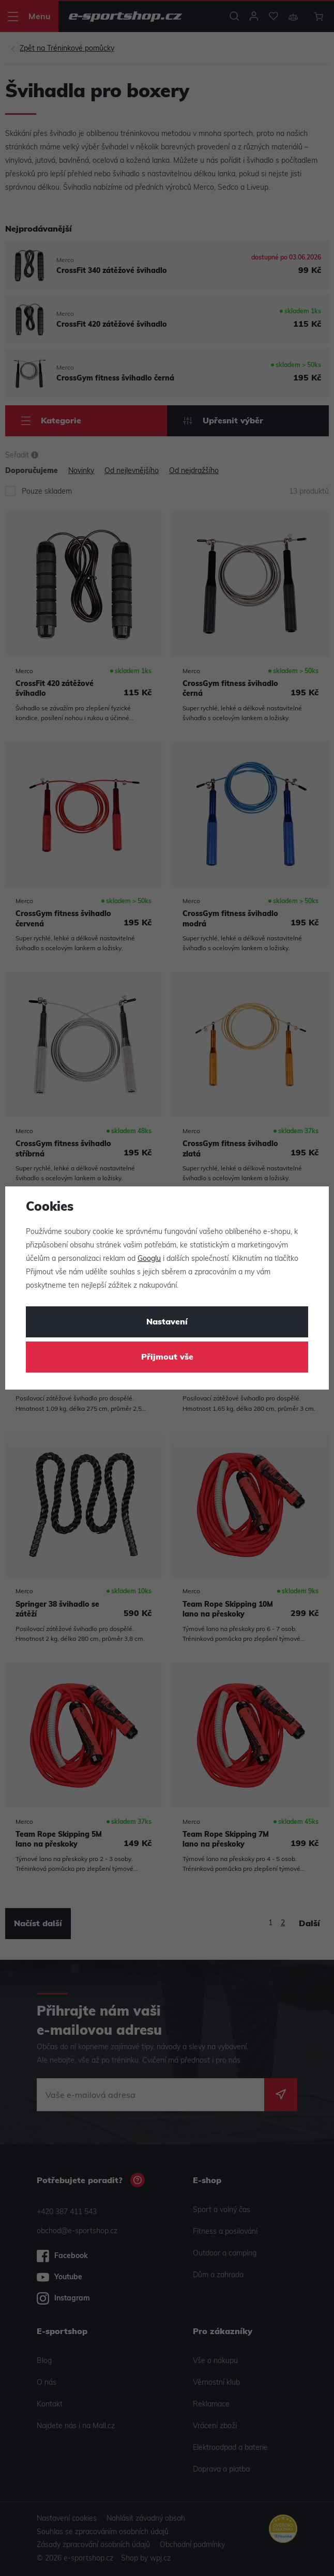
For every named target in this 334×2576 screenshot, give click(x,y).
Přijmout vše (167, 1357)
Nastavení (167, 1322)
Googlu (149, 1259)
